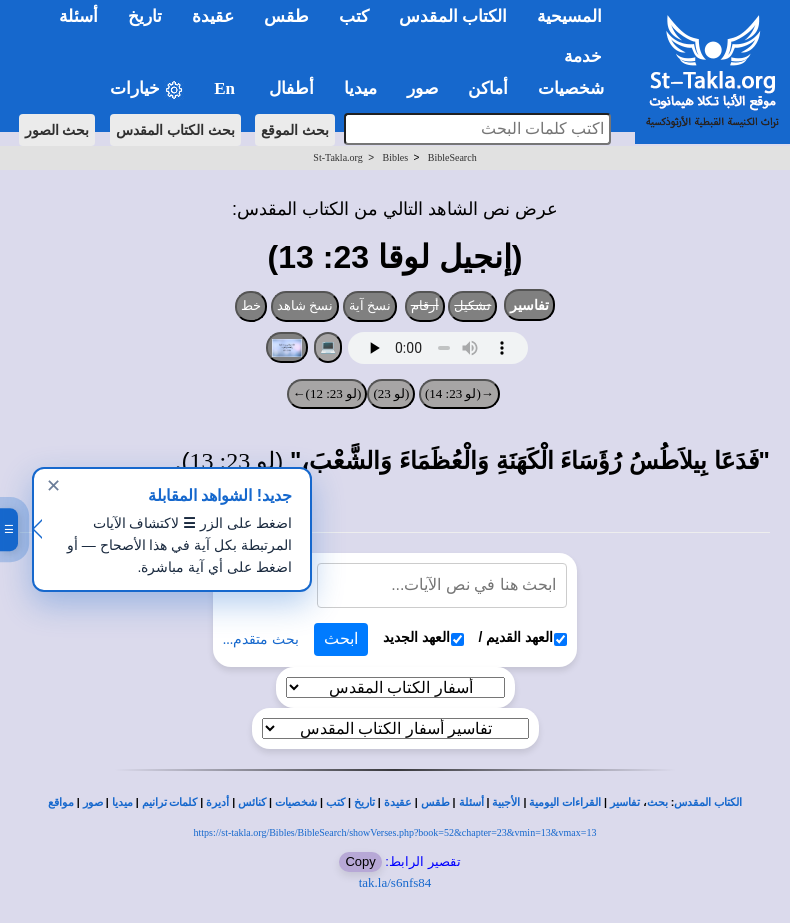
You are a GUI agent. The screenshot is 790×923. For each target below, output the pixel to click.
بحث (657, 802)
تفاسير (529, 305)
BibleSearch (452, 157)
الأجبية (506, 802)
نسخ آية (370, 305)
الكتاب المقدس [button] (453, 16)
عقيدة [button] (213, 16)
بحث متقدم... (261, 639)
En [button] (226, 88)
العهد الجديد (423, 637)
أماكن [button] (488, 88)
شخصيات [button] (577, 88)
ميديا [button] (360, 88)
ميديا (122, 802)
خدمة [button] (583, 56)
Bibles (395, 157)
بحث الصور (57, 130)
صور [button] (422, 88)
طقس (435, 802)
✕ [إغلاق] (53, 486)
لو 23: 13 (233, 461)
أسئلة (471, 802)
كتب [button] (354, 16)
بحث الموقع (295, 130)
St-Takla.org (337, 157)
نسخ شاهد (305, 305)
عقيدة (398, 802)
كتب (335, 802)
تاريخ (364, 802)
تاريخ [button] (145, 16)
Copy (360, 861)
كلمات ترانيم (170, 802)
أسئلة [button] (78, 16)
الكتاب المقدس (708, 802)
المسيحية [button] (569, 16)
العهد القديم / (523, 637)
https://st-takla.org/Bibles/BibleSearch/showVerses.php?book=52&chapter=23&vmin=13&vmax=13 (395, 832)
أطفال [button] (291, 88)
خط (251, 305)
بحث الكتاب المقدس (175, 130)
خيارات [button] (147, 89)
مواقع (61, 802)
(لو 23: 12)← (327, 393)
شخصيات (296, 802)
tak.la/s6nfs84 (395, 882)
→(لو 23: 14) (459, 393)
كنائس (252, 802)
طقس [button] (286, 16)
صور (93, 802)
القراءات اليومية (565, 802)
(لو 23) (391, 393)
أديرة (217, 802)
